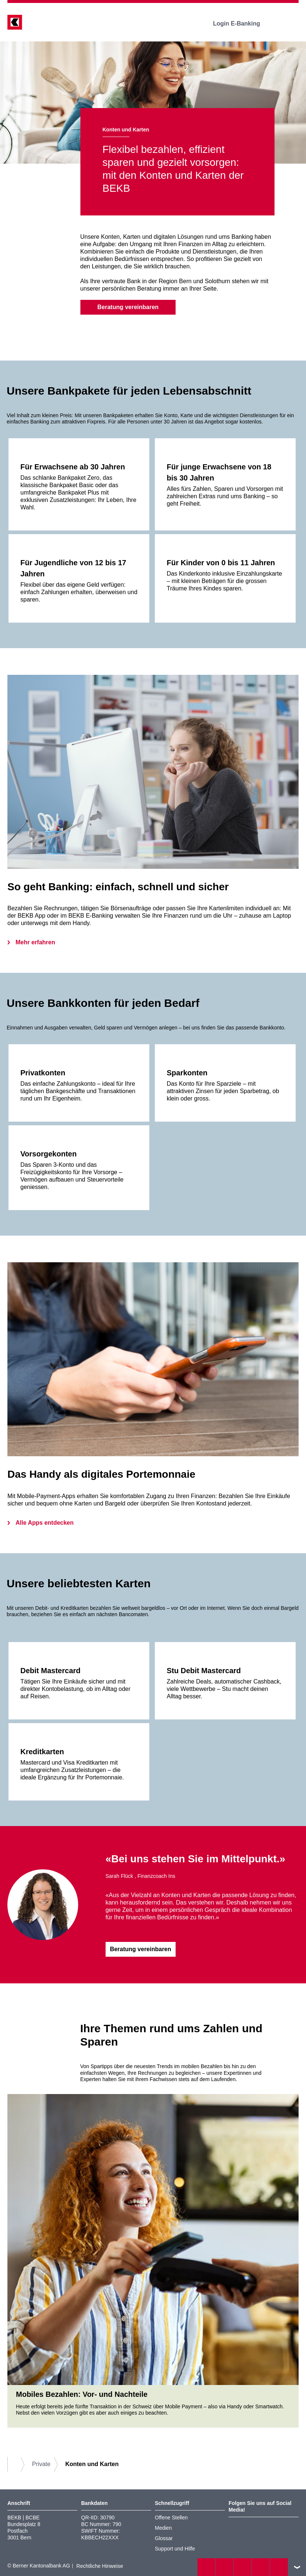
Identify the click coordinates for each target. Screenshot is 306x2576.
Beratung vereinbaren (128, 307)
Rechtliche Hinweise (99, 2566)
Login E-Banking (241, 23)
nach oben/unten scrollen (297, 2567)
